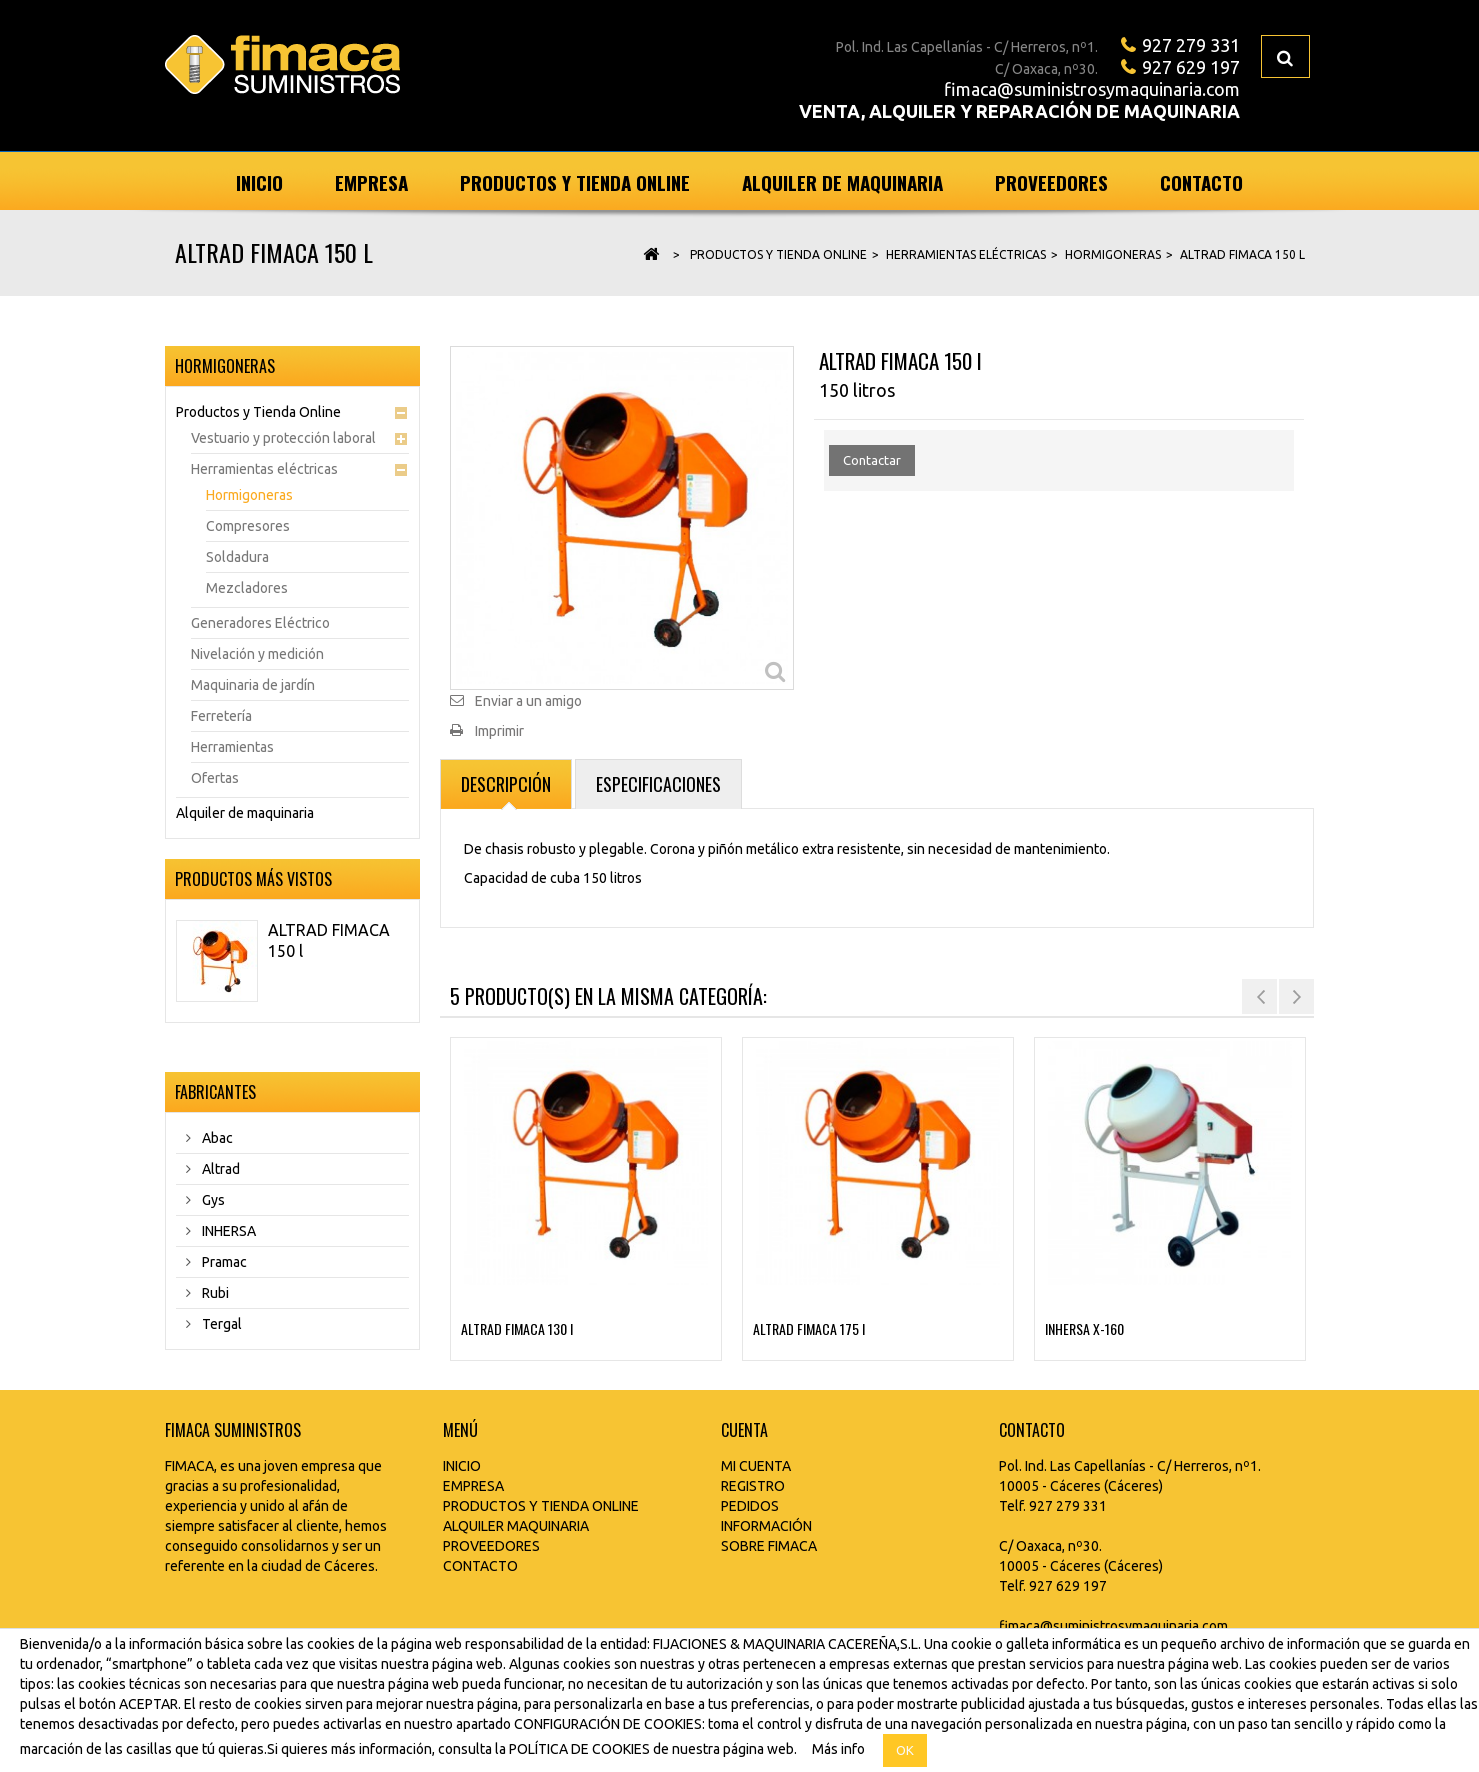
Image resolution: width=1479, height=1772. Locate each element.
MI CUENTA (756, 1466)
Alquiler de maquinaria (842, 182)
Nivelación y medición (257, 654)
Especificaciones (658, 784)
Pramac (223, 1262)
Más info (838, 1749)
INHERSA (227, 1231)
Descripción (506, 784)
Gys (212, 1200)
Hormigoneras (249, 495)
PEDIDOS (750, 1506)
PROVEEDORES (491, 1546)
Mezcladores (247, 588)
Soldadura (237, 557)
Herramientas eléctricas (264, 469)
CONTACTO (480, 1566)
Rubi (214, 1293)
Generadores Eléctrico (260, 623)
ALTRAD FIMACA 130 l (517, 1328)
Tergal (220, 1324)
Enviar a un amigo (528, 701)
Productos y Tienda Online (575, 182)
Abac (216, 1138)
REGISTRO (753, 1486)
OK (905, 1750)
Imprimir (499, 731)
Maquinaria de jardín (253, 685)
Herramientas (232, 747)
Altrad (219, 1169)
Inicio (259, 182)
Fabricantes (215, 1092)
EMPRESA (473, 1486)
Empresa (371, 182)
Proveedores (1051, 182)
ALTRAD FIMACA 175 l (809, 1328)
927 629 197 (1191, 67)
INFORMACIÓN (766, 1526)
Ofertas (215, 778)
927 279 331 (1191, 45)
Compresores (248, 526)
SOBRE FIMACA (769, 1546)
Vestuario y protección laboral (283, 438)
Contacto (1201, 182)
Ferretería (221, 716)
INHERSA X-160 (1084, 1328)
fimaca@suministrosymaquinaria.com (1092, 89)
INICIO (462, 1466)
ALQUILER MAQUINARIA (516, 1526)
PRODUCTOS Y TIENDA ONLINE (541, 1506)
